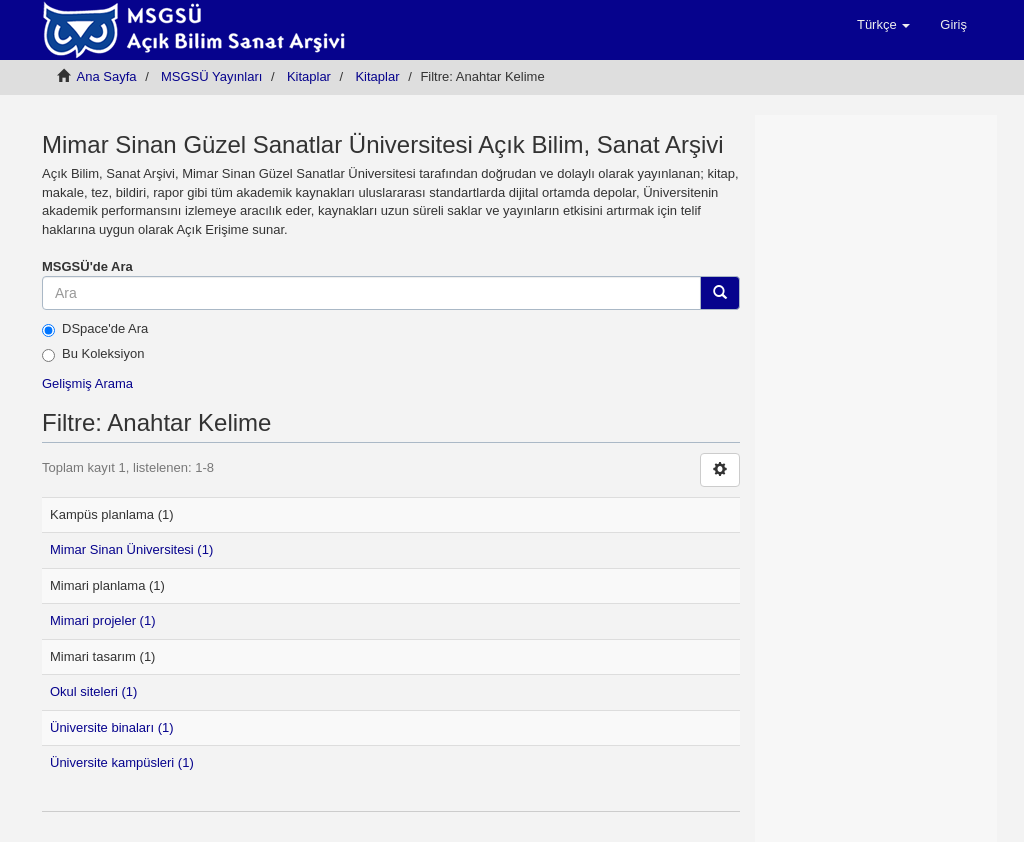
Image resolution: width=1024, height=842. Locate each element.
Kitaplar (309, 76)
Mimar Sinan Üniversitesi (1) (131, 549)
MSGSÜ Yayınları (211, 76)
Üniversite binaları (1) (112, 727)
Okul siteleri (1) (93, 691)
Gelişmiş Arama (87, 383)
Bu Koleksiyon (93, 354)
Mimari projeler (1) (102, 620)
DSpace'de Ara (95, 329)
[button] (883, 25)
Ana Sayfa (107, 76)
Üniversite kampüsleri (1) (122, 762)
